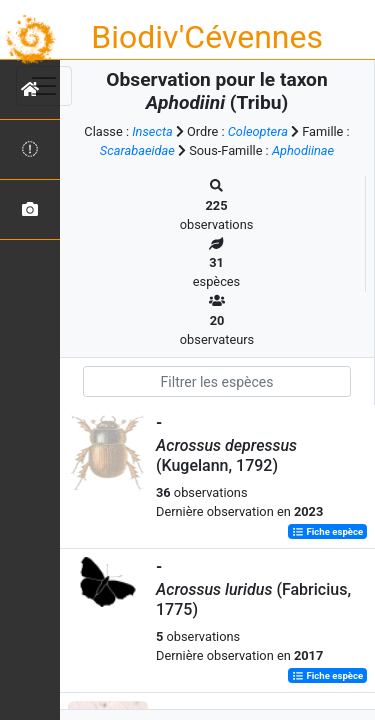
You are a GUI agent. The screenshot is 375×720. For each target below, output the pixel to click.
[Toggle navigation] (44, 86)
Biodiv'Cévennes (207, 37)
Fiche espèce (327, 531)
